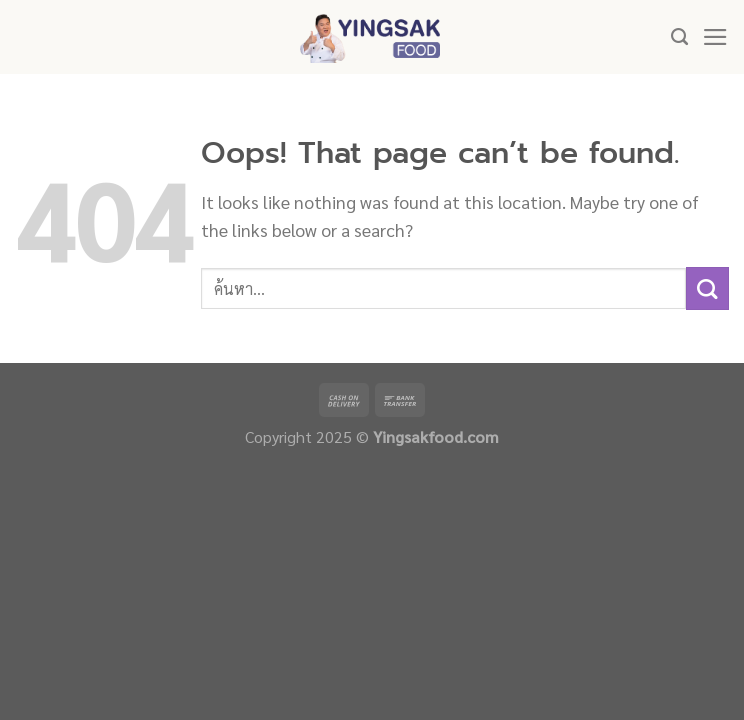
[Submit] (707, 288)
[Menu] (715, 37)
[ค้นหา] (679, 37)
